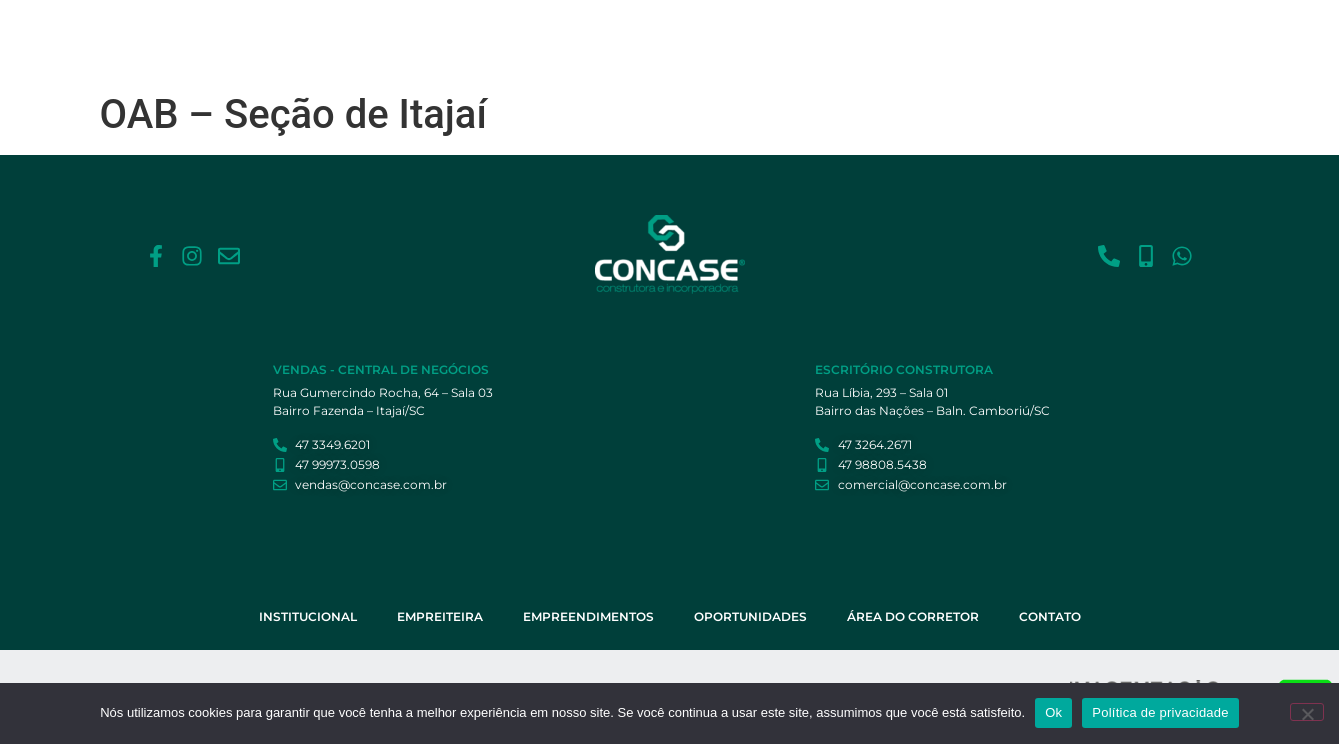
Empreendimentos (755, 33)
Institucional (534, 33)
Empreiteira (637, 33)
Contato (1119, 33)
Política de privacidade (1160, 712)
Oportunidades (884, 33)
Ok (1053, 712)
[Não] (1307, 712)
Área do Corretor (1013, 33)
